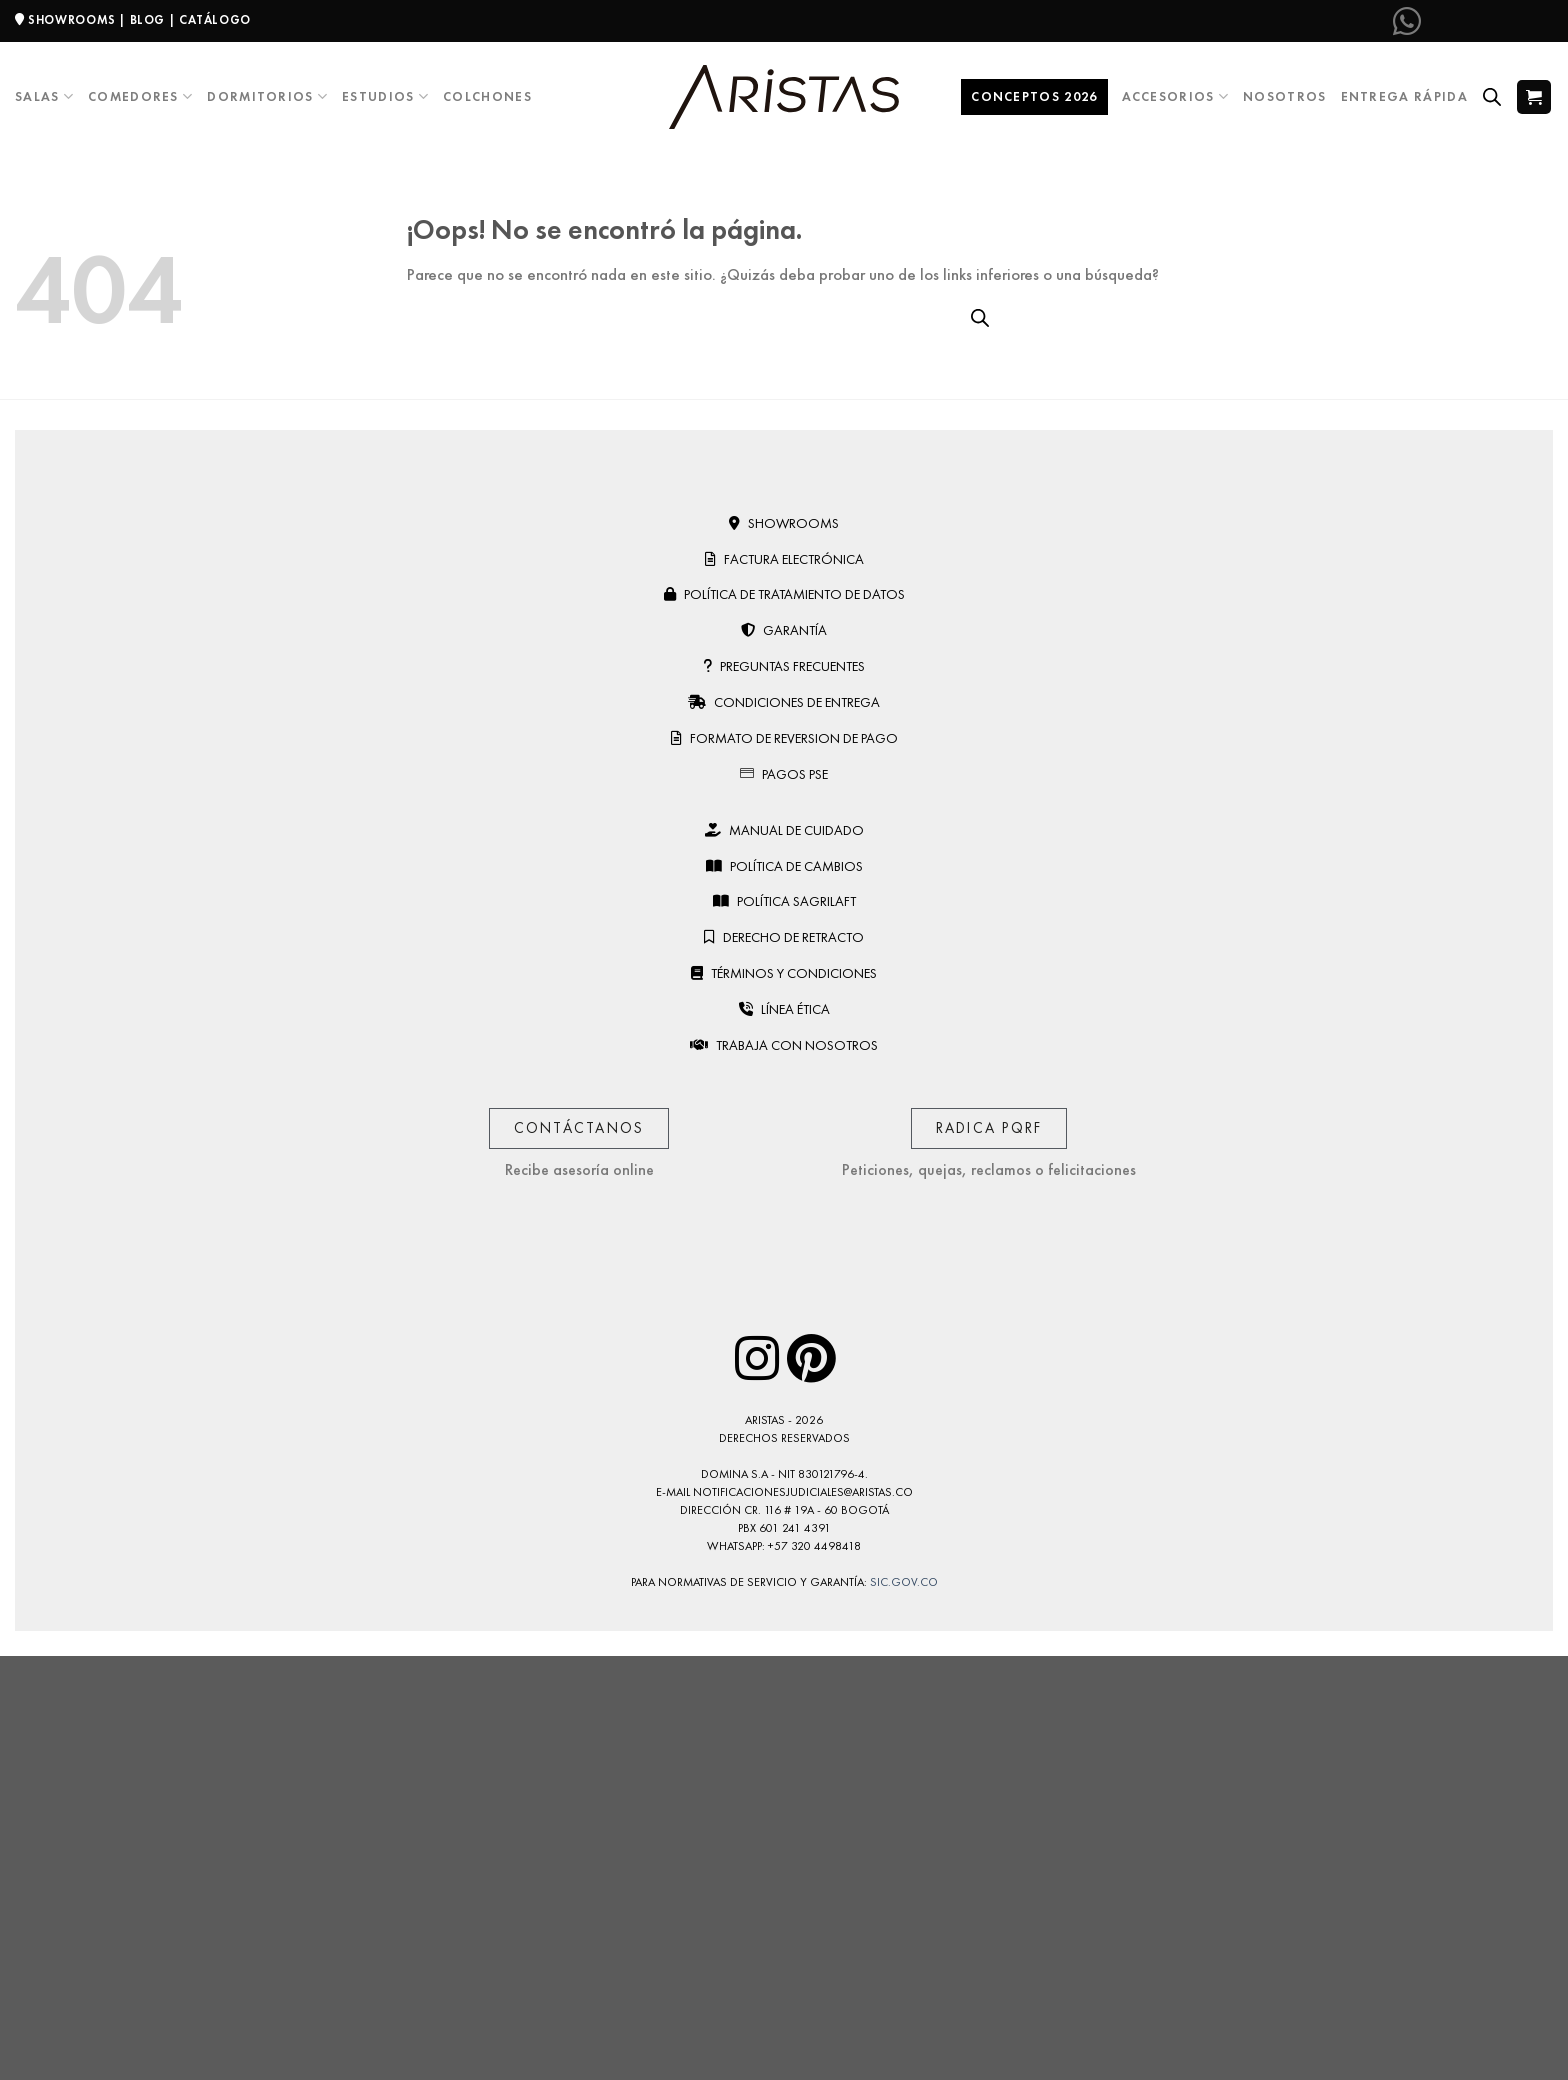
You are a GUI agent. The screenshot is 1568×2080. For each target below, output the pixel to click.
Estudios (385, 96)
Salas (44, 96)
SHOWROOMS (72, 20)
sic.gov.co (904, 1582)
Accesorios (1176, 96)
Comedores (140, 96)
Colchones (487, 96)
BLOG (147, 20)
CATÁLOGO (215, 20)
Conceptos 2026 (1034, 96)
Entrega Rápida (1404, 96)
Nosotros (1284, 96)
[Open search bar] (1492, 97)
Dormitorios (267, 96)
